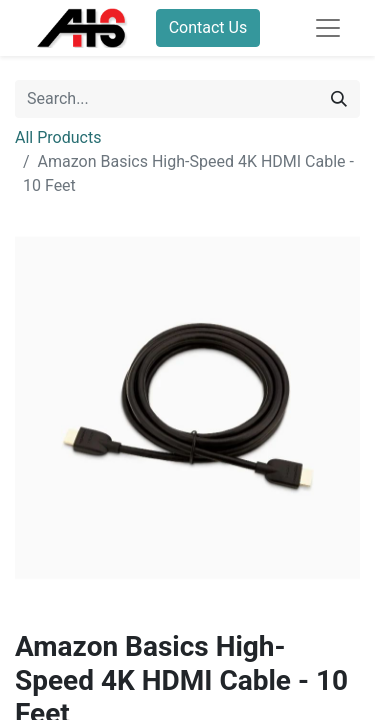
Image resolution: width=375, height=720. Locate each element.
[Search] (339, 99)
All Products (58, 137)
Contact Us (208, 27)
